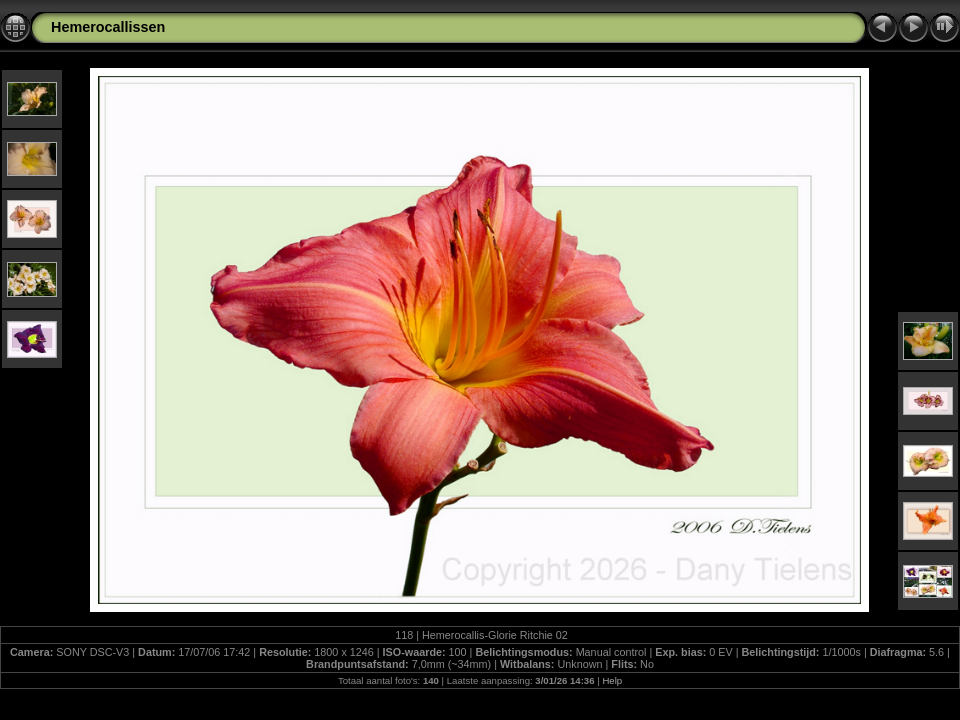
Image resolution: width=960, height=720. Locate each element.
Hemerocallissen (108, 27)
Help (612, 680)
